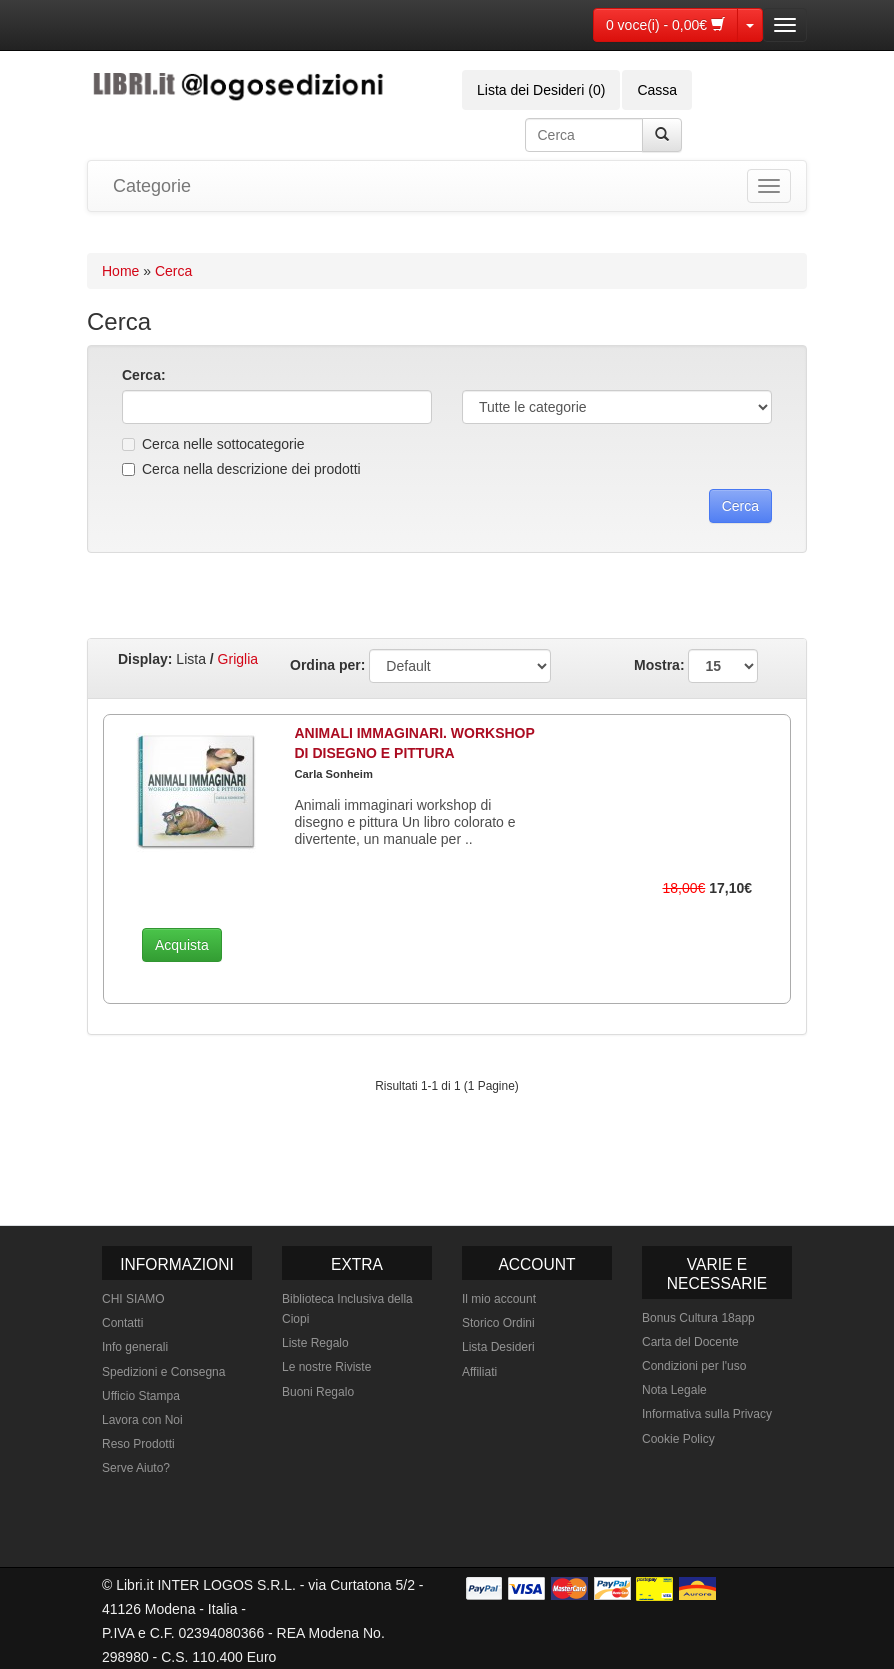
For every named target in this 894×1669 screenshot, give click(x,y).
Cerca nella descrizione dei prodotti (241, 469)
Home (120, 271)
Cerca (173, 271)
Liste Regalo (315, 1343)
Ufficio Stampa (141, 1396)
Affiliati (479, 1372)
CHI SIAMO (133, 1299)
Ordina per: (327, 665)
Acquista (182, 945)
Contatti (122, 1323)
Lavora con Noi (142, 1420)
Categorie (152, 186)
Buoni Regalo (318, 1392)
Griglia (238, 659)
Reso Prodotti (138, 1444)
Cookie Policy (678, 1439)
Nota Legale (674, 1390)
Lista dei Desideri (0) (541, 90)
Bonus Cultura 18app (698, 1318)
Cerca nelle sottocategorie (213, 444)
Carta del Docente (690, 1342)
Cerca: (144, 375)
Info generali (135, 1347)
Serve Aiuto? (136, 1468)
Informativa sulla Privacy (707, 1414)
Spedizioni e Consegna (163, 1372)
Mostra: (696, 666)
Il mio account (499, 1299)
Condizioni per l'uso (694, 1366)
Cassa (657, 90)
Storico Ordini (498, 1323)
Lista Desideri (498, 1347)
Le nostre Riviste (326, 1367)
